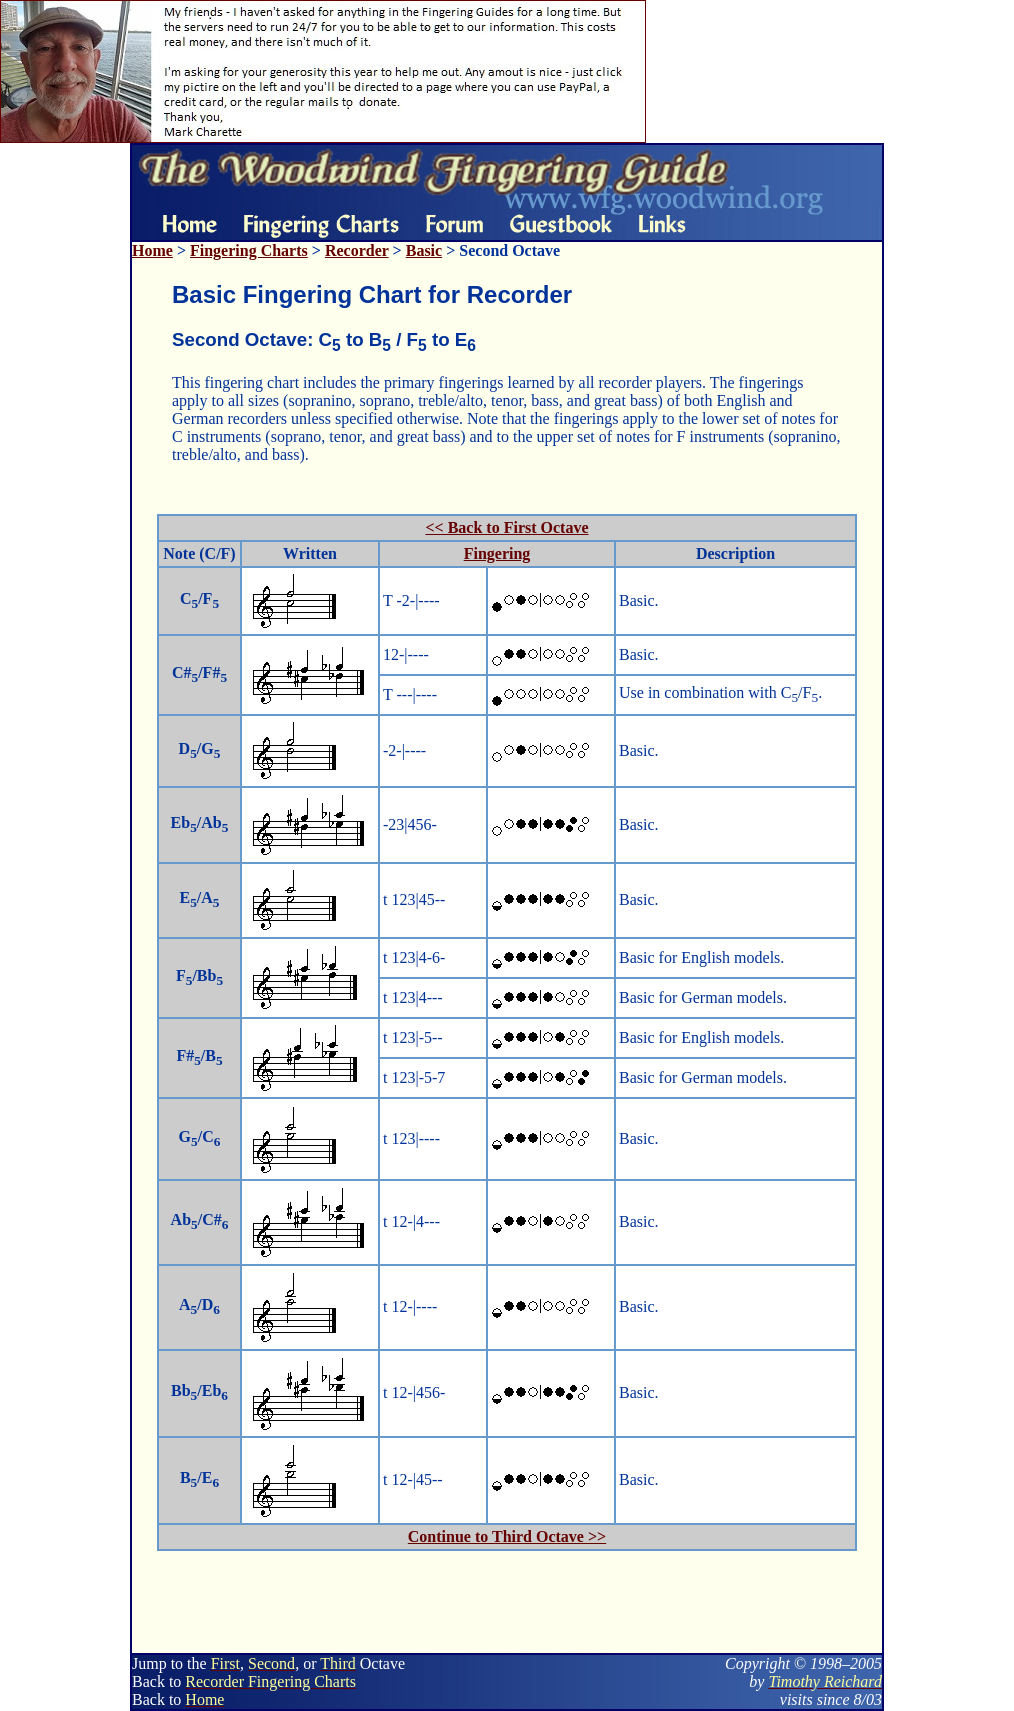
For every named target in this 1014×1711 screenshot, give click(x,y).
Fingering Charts (249, 250)
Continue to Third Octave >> (507, 1536)
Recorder (357, 250)
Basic (424, 250)
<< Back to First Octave (506, 527)
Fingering (497, 553)
